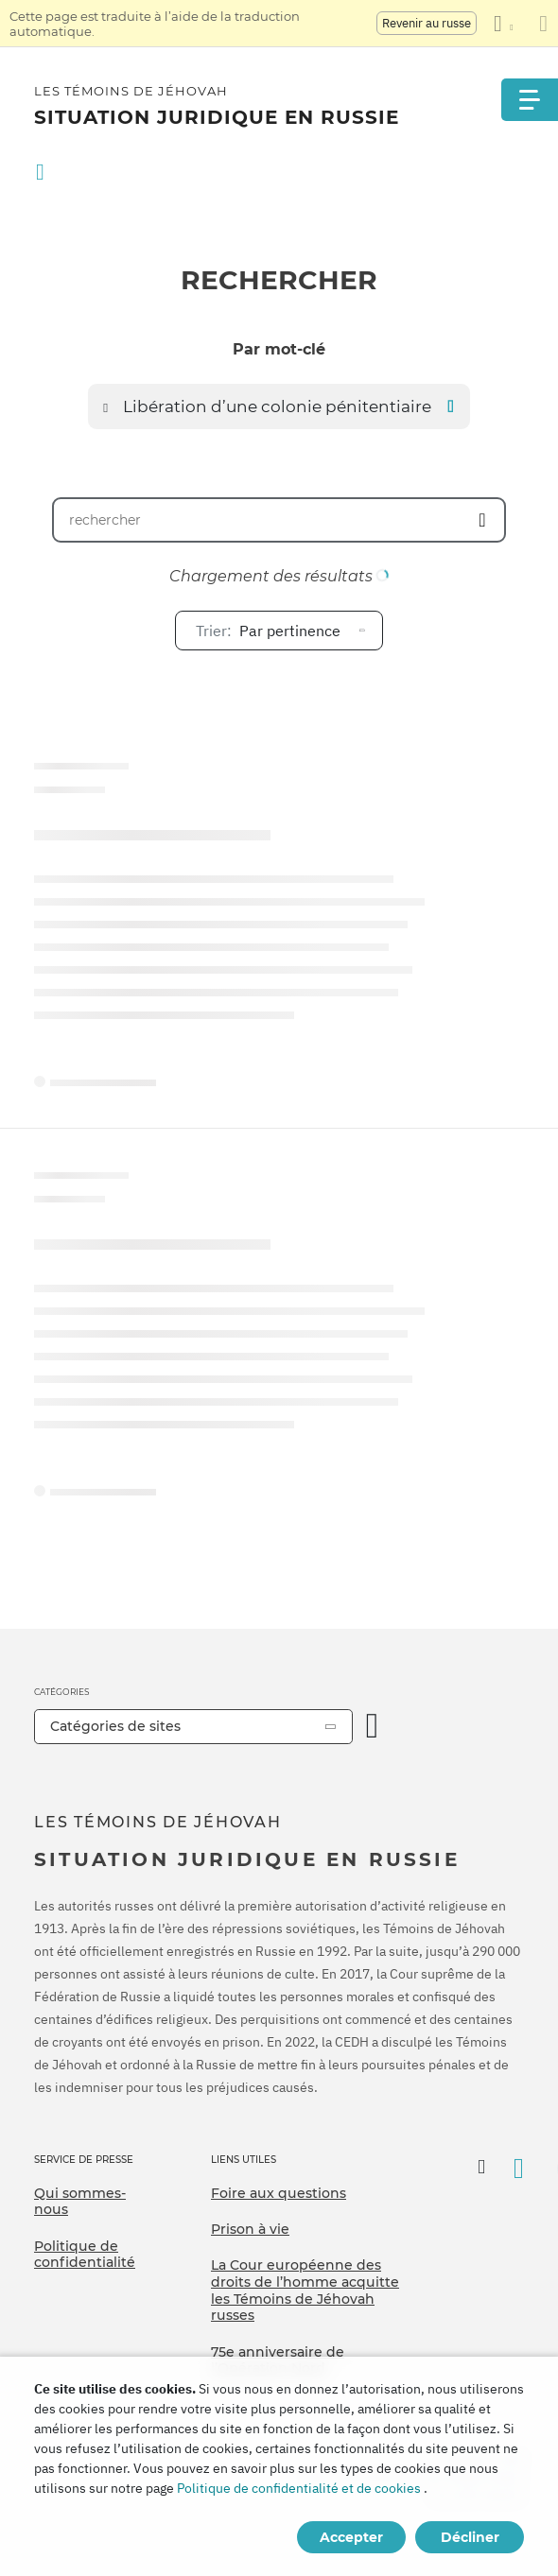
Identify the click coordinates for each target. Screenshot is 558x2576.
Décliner (470, 2537)
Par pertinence (268, 630)
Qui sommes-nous (80, 2202)
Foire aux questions (278, 2193)
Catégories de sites (115, 1726)
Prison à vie (250, 2229)
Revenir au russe (426, 23)
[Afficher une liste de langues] (503, 24)
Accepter (351, 2537)
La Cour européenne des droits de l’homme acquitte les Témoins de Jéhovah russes (305, 2290)
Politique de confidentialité (84, 2255)
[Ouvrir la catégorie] (372, 1726)
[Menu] (529, 99)
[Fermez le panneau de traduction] (543, 23)
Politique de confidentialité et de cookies (299, 2488)
